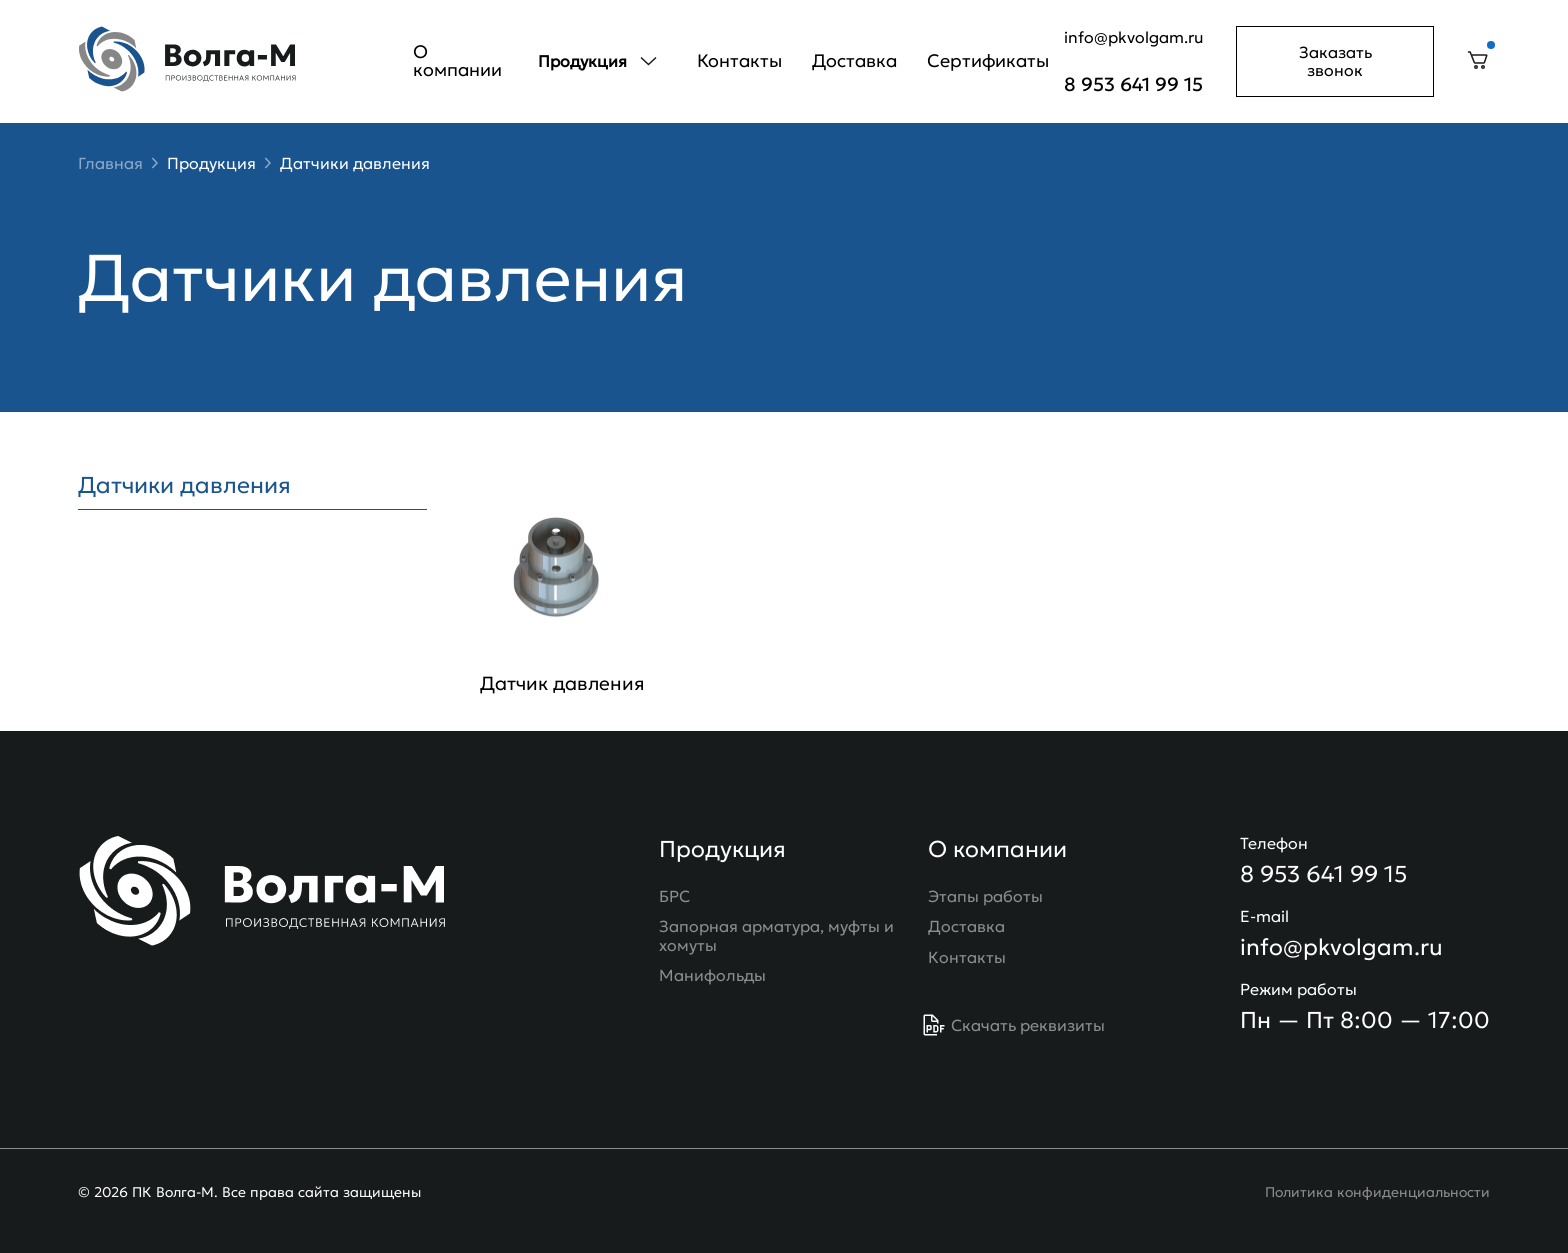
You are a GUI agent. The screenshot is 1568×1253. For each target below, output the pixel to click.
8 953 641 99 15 (1133, 84)
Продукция (211, 163)
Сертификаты (988, 60)
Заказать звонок (1335, 61)
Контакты (739, 60)
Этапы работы (985, 896)
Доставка (854, 60)
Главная (110, 163)
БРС (674, 896)
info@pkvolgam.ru (1134, 37)
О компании (457, 60)
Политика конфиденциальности (1377, 1192)
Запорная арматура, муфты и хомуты (776, 935)
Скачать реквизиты (1013, 1025)
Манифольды (712, 975)
